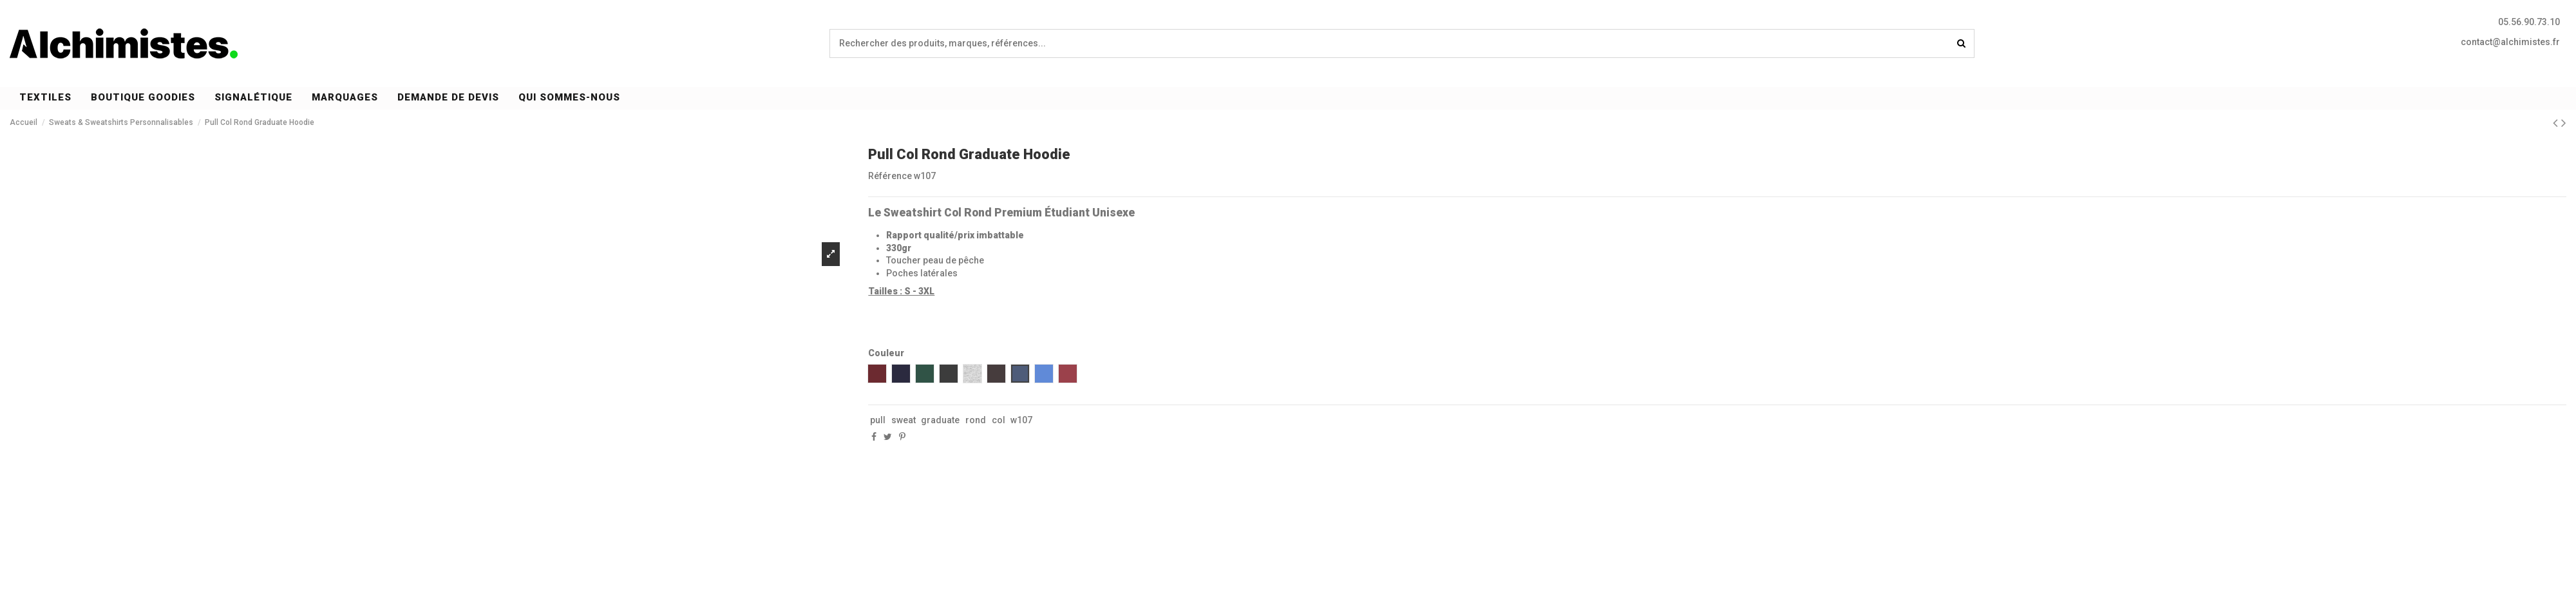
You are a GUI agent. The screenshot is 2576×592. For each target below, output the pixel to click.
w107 (1021, 420)
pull (878, 420)
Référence (890, 176)
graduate (940, 420)
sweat (903, 420)
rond (975, 420)
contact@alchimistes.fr (2510, 42)
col (998, 420)
